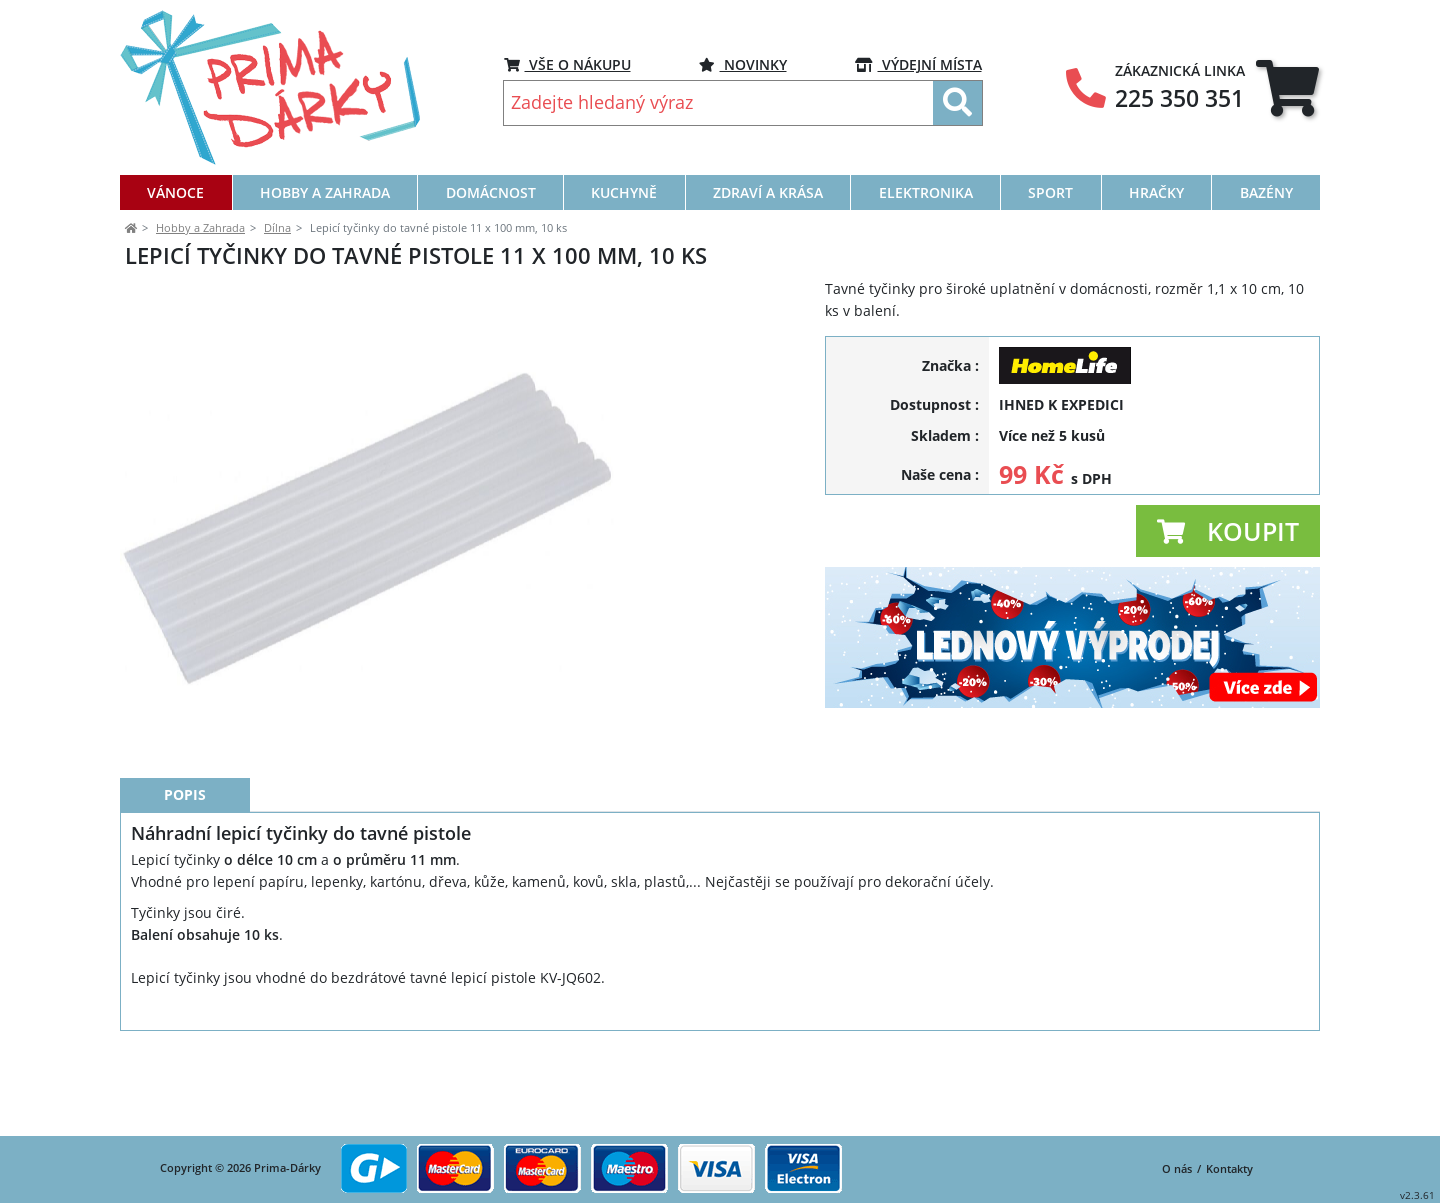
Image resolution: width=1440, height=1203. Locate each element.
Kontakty (1229, 1169)
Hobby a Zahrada (200, 227)
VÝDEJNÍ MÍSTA (918, 64)
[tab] (1287, 88)
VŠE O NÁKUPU (567, 64)
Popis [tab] (185, 884)
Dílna (277, 227)
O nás (1177, 1169)
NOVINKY (743, 64)
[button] (1228, 531)
